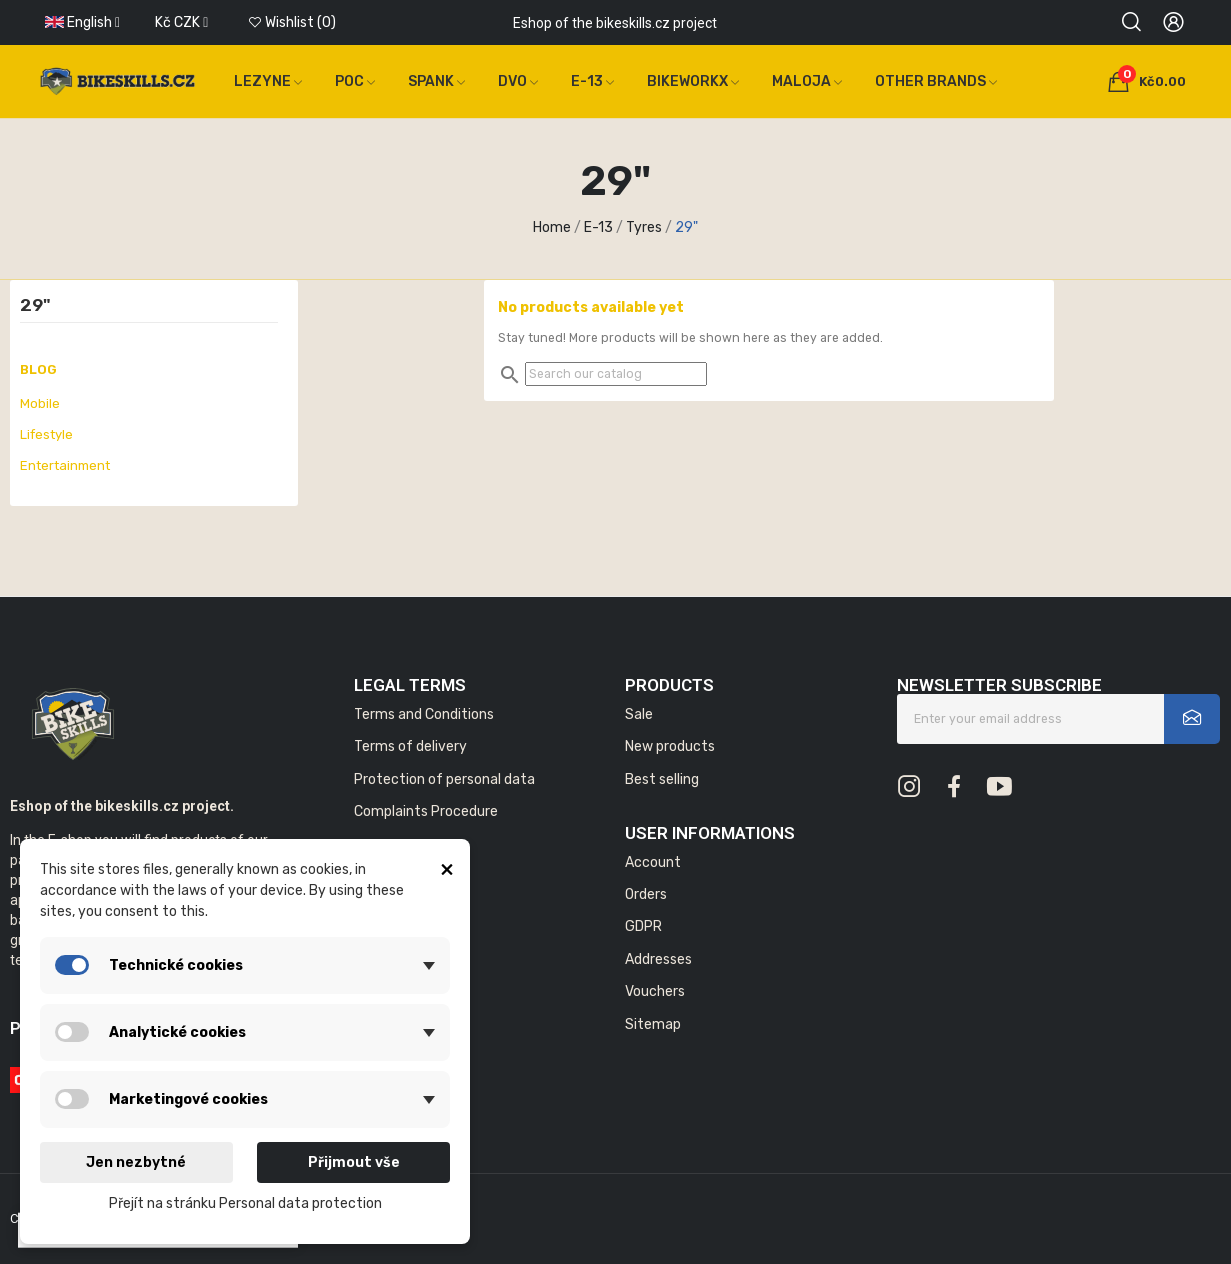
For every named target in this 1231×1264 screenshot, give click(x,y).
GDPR (643, 926)
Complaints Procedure (426, 811)
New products (670, 746)
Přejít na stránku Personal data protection (245, 1203)
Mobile (40, 403)
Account (653, 862)
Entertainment (65, 465)
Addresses (658, 959)
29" (35, 306)
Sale (639, 714)
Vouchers (655, 991)
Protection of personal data (444, 779)
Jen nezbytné (136, 1162)
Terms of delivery (410, 746)
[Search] (616, 374)
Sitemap (653, 1024)
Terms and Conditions (424, 714)
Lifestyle (46, 434)
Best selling (662, 779)
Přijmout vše (354, 1162)
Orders (646, 894)
